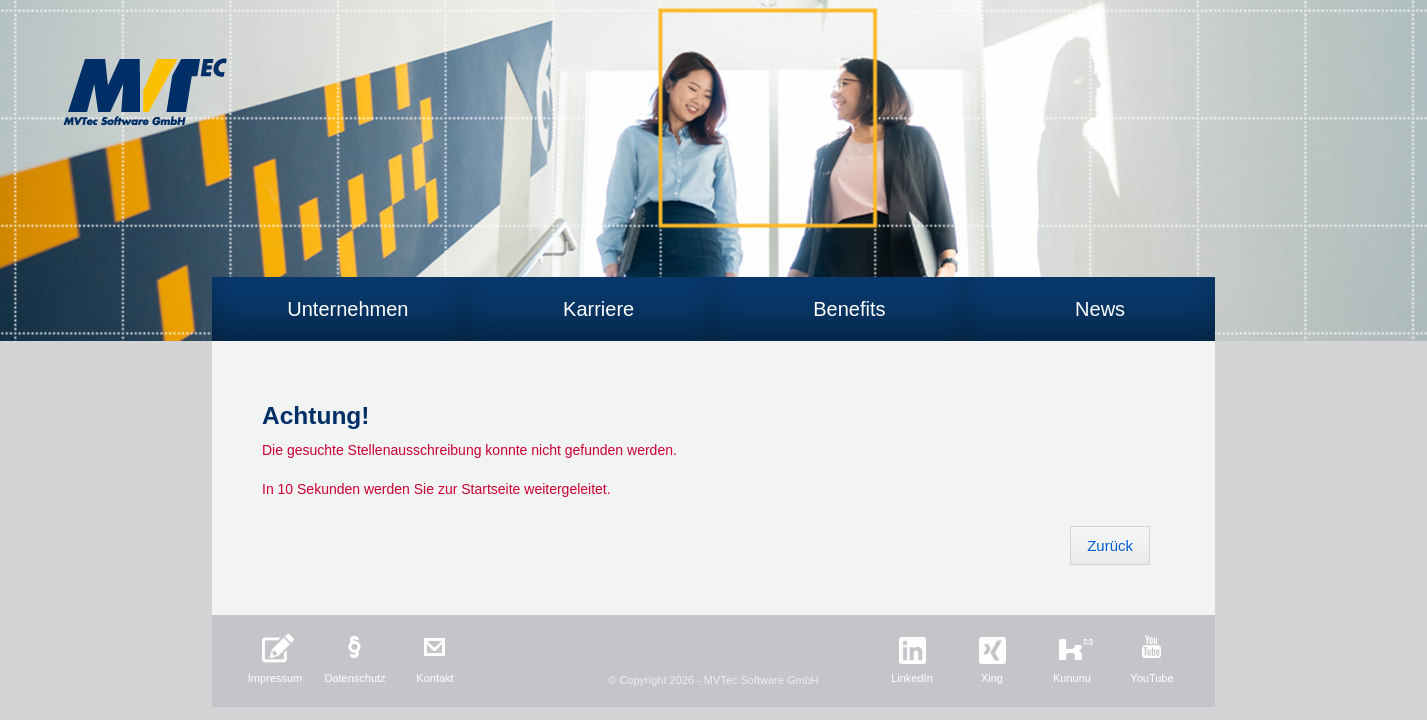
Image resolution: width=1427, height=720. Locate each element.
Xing (992, 678)
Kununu (1072, 678)
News (1100, 309)
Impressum (275, 678)
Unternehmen (347, 309)
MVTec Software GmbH (145, 92)
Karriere (598, 309)
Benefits (849, 309)
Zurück (1110, 545)
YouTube (1151, 678)
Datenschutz (354, 678)
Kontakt (434, 678)
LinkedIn (912, 678)
